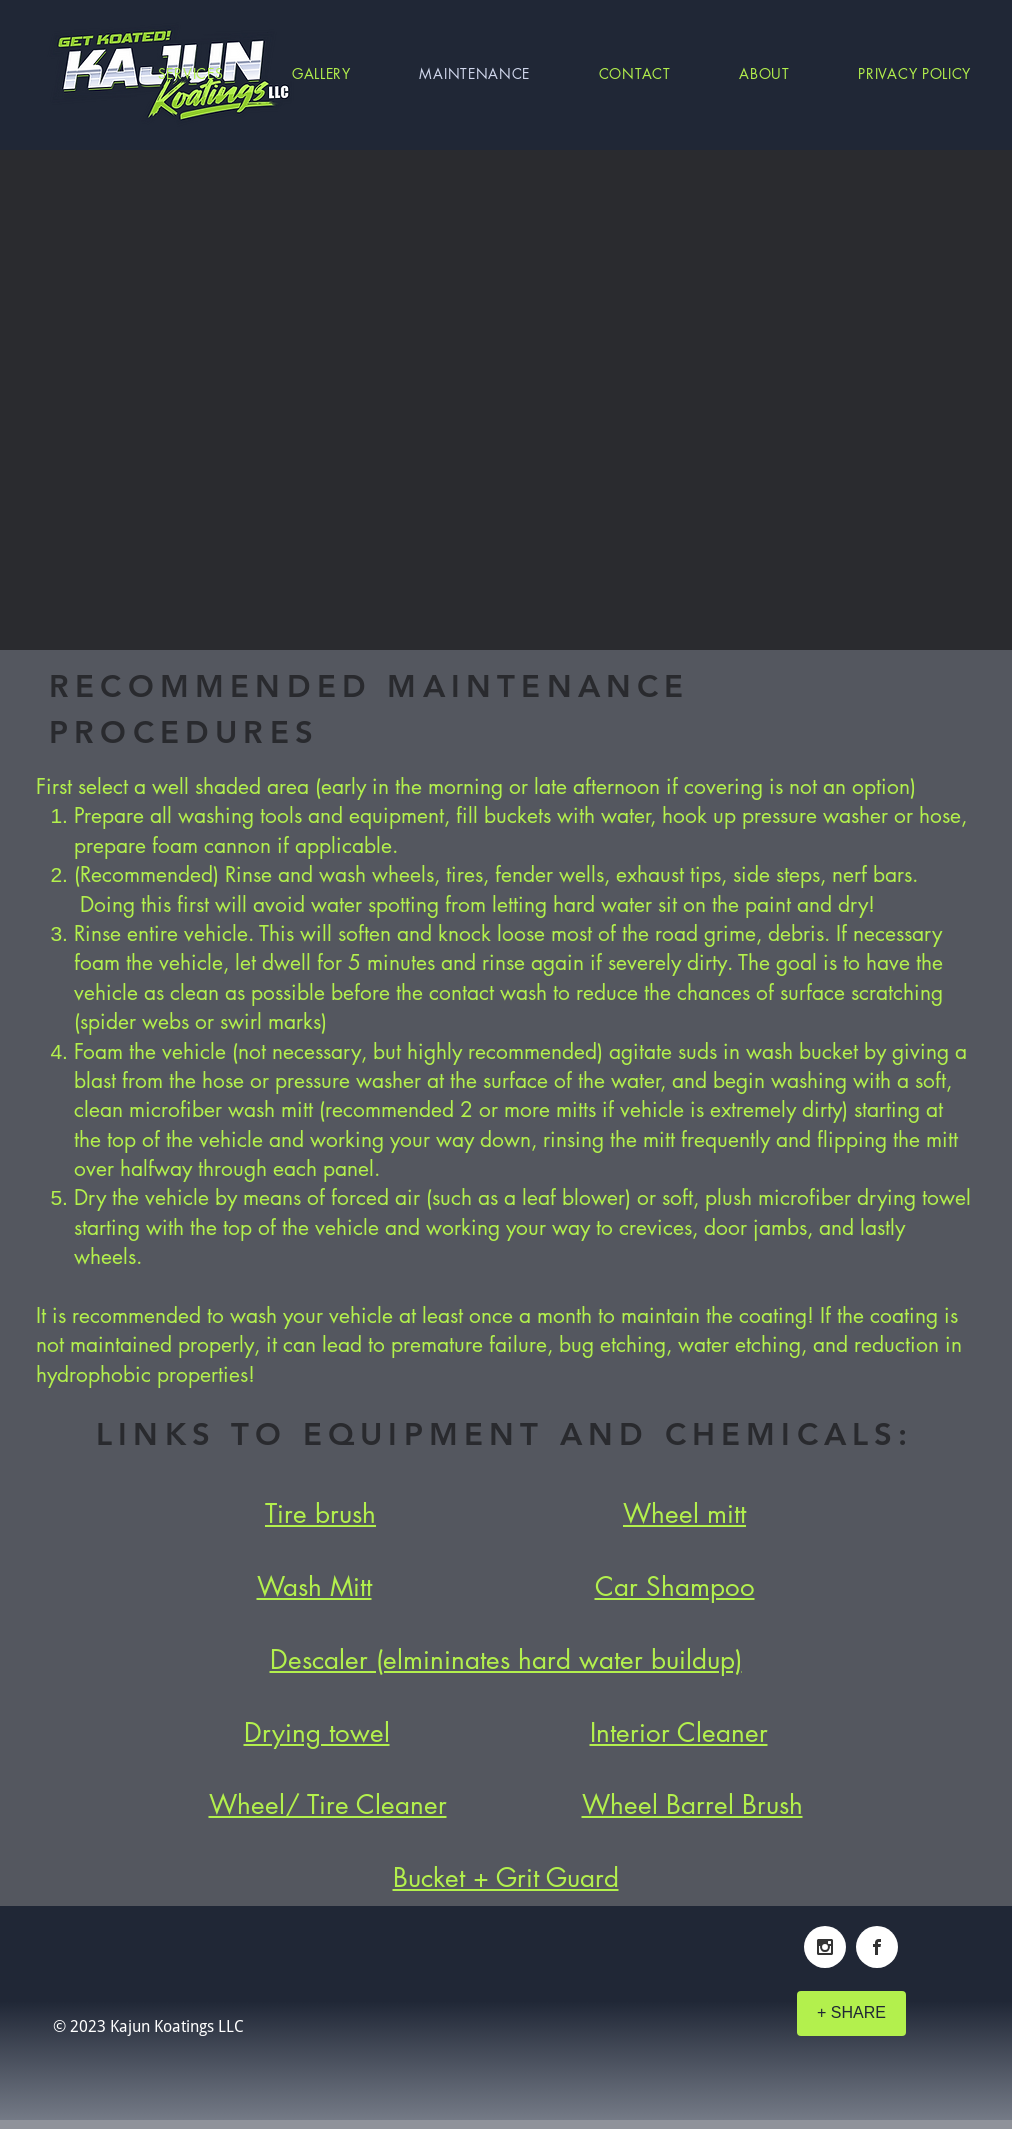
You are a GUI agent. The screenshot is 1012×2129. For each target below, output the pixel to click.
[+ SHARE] (851, 2013)
